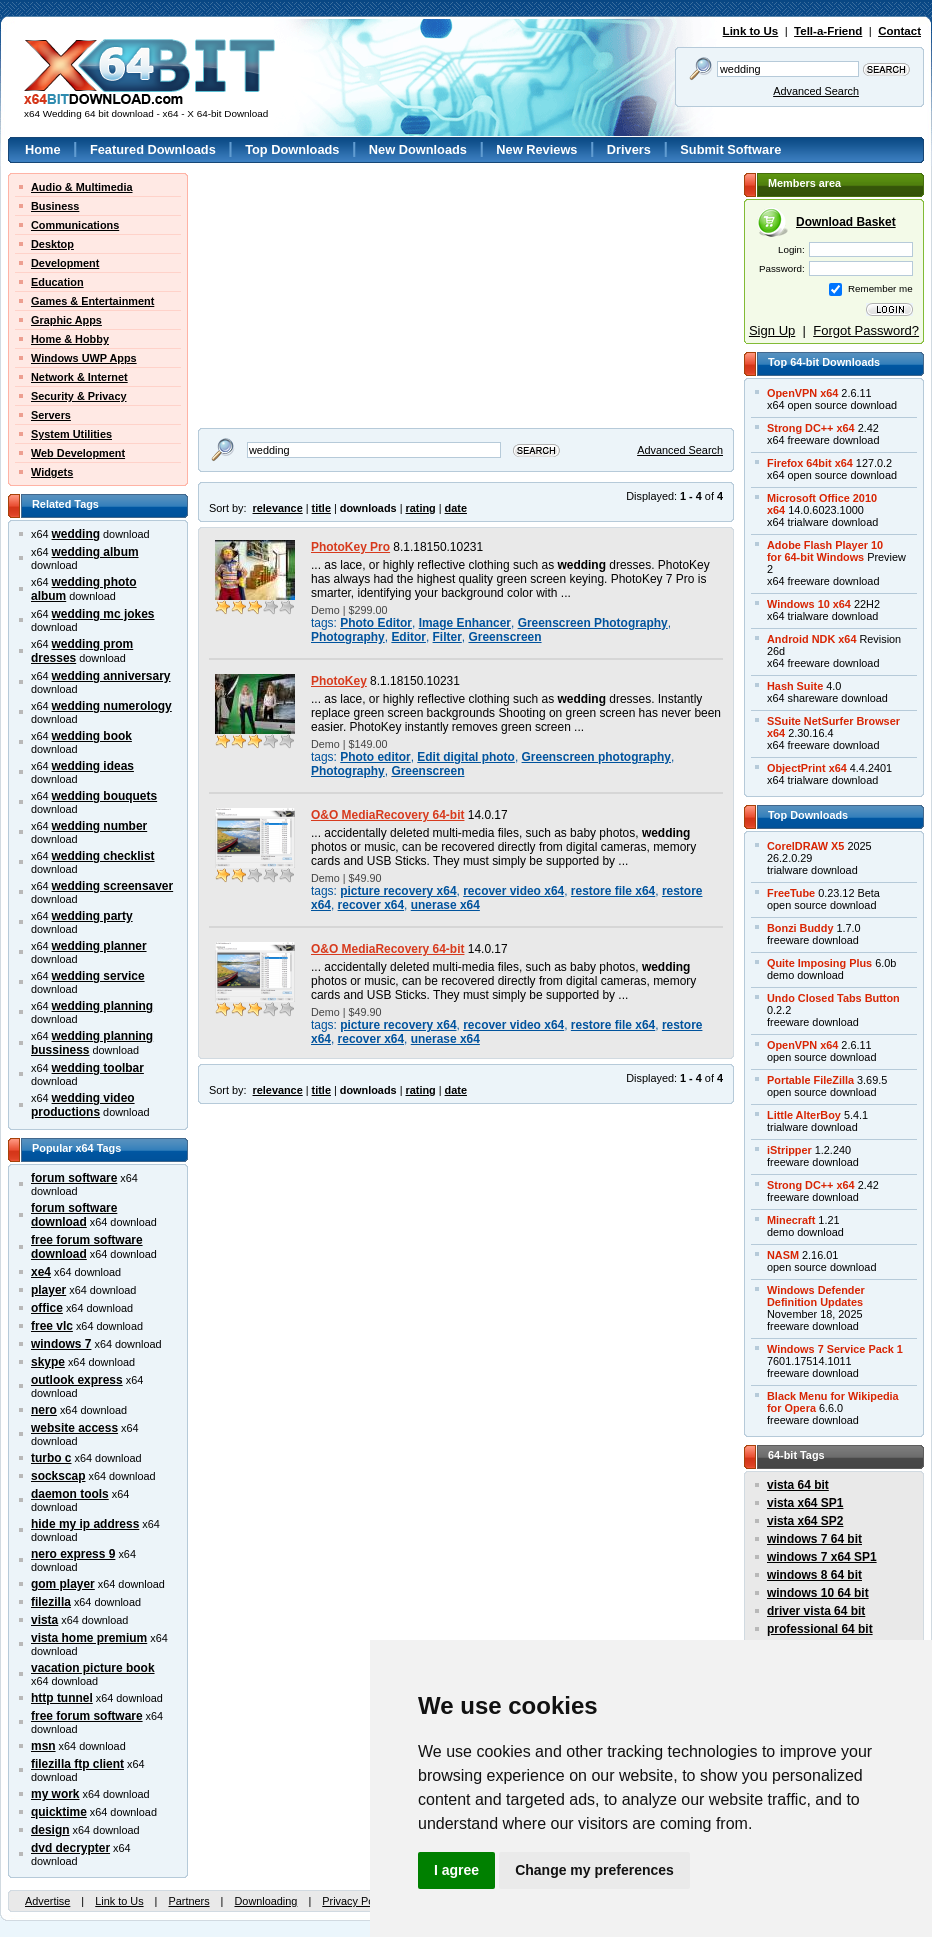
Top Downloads (292, 149)
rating (420, 508)
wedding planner (99, 946)
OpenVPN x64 (802, 393)
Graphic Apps (66, 320)
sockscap (58, 1476)
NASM (783, 1255)
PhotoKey (339, 681)
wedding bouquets (105, 796)
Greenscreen (504, 637)
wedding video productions (83, 1105)
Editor (408, 637)
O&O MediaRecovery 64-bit (387, 815)
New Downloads (418, 149)
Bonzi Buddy (800, 928)
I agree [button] (456, 1870)
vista (44, 1620)
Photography (348, 637)
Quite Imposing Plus (819, 963)
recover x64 (371, 905)
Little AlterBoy (804, 1115)
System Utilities (71, 434)
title (321, 508)
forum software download (74, 1215)
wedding (76, 534)
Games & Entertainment (92, 301)
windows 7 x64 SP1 (822, 1557)
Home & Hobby (70, 339)
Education (57, 282)
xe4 (41, 1272)
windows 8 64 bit (814, 1575)
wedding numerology (112, 706)
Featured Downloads (153, 149)
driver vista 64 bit (816, 1611)
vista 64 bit (798, 1485)
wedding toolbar (98, 1068)
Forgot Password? (866, 330)
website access (74, 1428)
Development (65, 263)
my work (55, 1794)
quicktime (59, 1812)
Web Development (78, 453)
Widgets (52, 472)
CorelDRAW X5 (805, 846)
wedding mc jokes (103, 614)
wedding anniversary (111, 676)
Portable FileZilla (810, 1080)
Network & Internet (79, 377)
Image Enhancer (465, 623)
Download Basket (846, 222)
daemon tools (70, 1494)
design (50, 1830)
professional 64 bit (820, 1629)
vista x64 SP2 (805, 1521)
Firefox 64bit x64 (810, 463)
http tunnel (62, 1698)
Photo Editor (376, 623)
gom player (63, 1584)
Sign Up (772, 330)
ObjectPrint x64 (807, 768)
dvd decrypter (70, 1848)
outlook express (77, 1380)
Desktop (52, 244)
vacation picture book (93, 1668)
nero (44, 1410)
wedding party (92, 916)
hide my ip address (85, 1524)
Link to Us (751, 31)
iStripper (789, 1150)
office (47, 1308)
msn (43, 1746)
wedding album (95, 552)
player (48, 1290)
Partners (188, 1901)
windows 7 (61, 1344)
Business (55, 206)
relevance (278, 508)
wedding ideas (93, 766)
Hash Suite (795, 686)
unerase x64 (445, 905)
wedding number (100, 826)
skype (48, 1362)
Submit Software (730, 149)
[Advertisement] (323, 298)
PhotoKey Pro (350, 547)
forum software (74, 1178)
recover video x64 (513, 891)
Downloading (265, 1901)
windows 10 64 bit (818, 1593)
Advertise (47, 1901)
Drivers (629, 149)
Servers (51, 415)
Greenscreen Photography (593, 623)
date (456, 508)
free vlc (52, 1326)
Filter (447, 637)
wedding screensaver (113, 886)
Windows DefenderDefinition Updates (816, 1296)
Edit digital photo (466, 757)
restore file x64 (613, 891)
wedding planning (103, 1006)
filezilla (51, 1602)
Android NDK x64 (811, 639)
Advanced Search (816, 91)
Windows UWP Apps (84, 358)
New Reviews (536, 149)
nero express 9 (73, 1554)
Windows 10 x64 (809, 604)
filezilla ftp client (77, 1764)
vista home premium (89, 1638)
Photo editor (375, 757)
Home (43, 149)
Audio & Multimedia (82, 187)
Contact (899, 31)
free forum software (87, 1716)
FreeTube (791, 893)
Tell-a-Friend (828, 31)
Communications (75, 225)
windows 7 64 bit (814, 1539)
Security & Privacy (79, 396)
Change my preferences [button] (594, 1870)
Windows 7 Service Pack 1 (835, 1349)
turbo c (51, 1458)
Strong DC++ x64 (811, 428)
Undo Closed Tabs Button (833, 998)
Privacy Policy (356, 1901)
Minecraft (791, 1220)
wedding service (98, 976)
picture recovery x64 (398, 891)
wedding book (92, 736)
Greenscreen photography (596, 757)
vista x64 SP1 (805, 1503)
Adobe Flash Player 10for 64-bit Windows (825, 551)
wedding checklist (103, 856)
